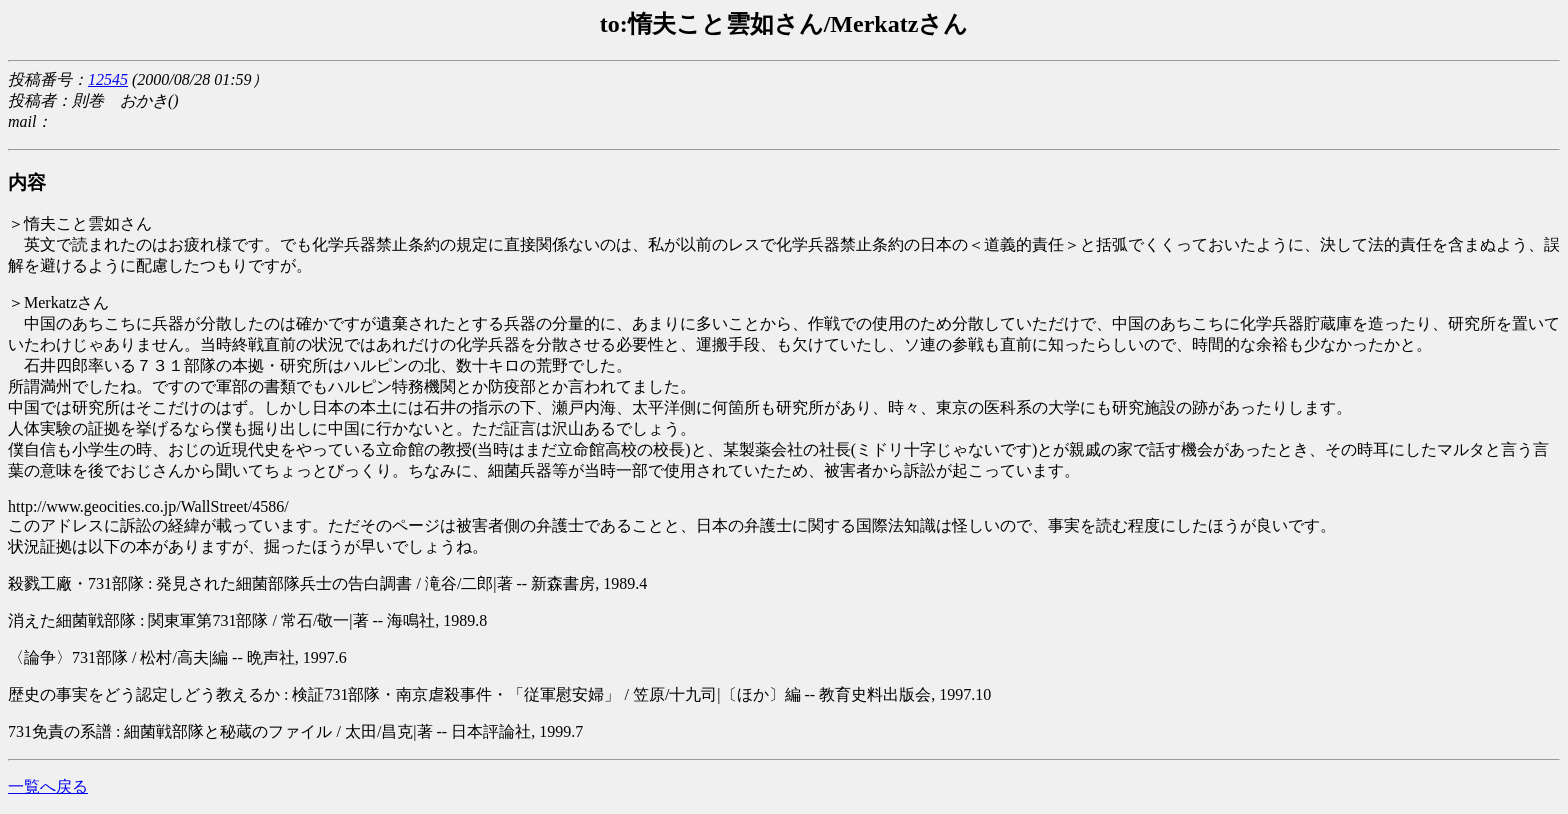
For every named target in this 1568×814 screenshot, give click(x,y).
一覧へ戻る (48, 786)
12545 (108, 79)
